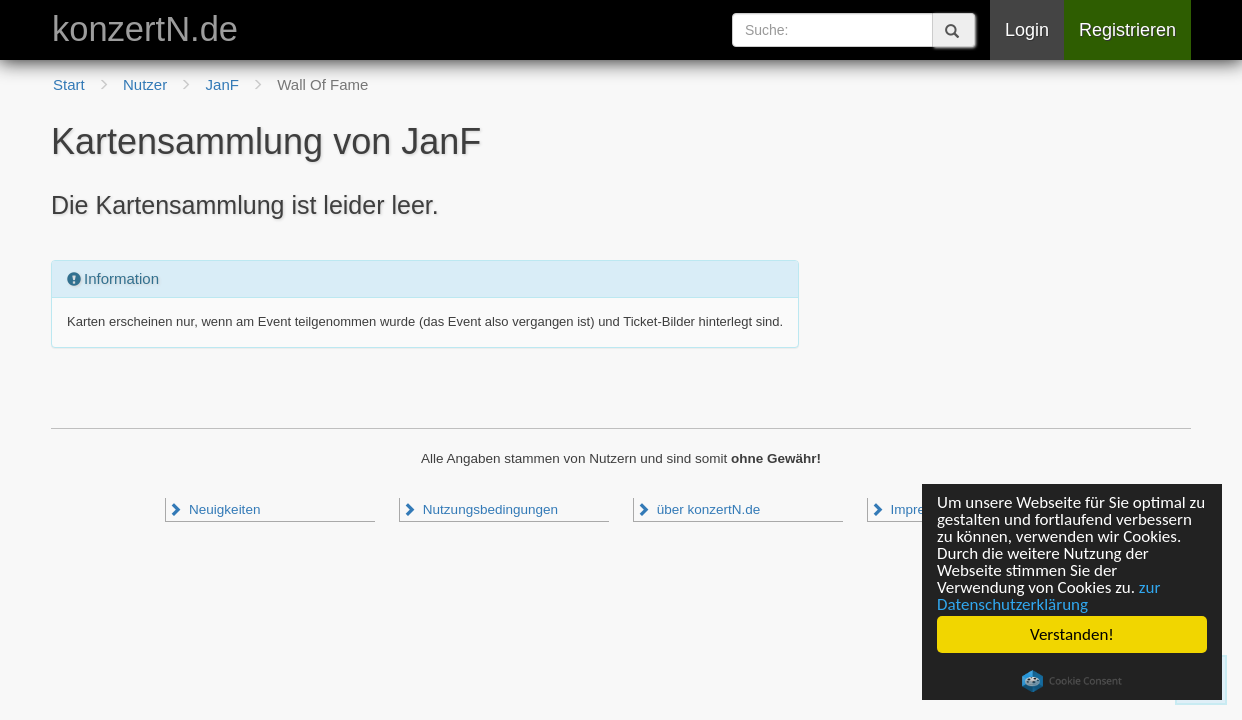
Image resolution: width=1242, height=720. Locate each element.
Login (1027, 30)
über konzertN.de (698, 509)
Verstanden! (1072, 634)
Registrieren (1127, 30)
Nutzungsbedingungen (480, 509)
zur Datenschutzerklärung (1048, 596)
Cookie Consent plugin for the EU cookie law (1072, 681)
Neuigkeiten (214, 509)
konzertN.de (145, 29)
